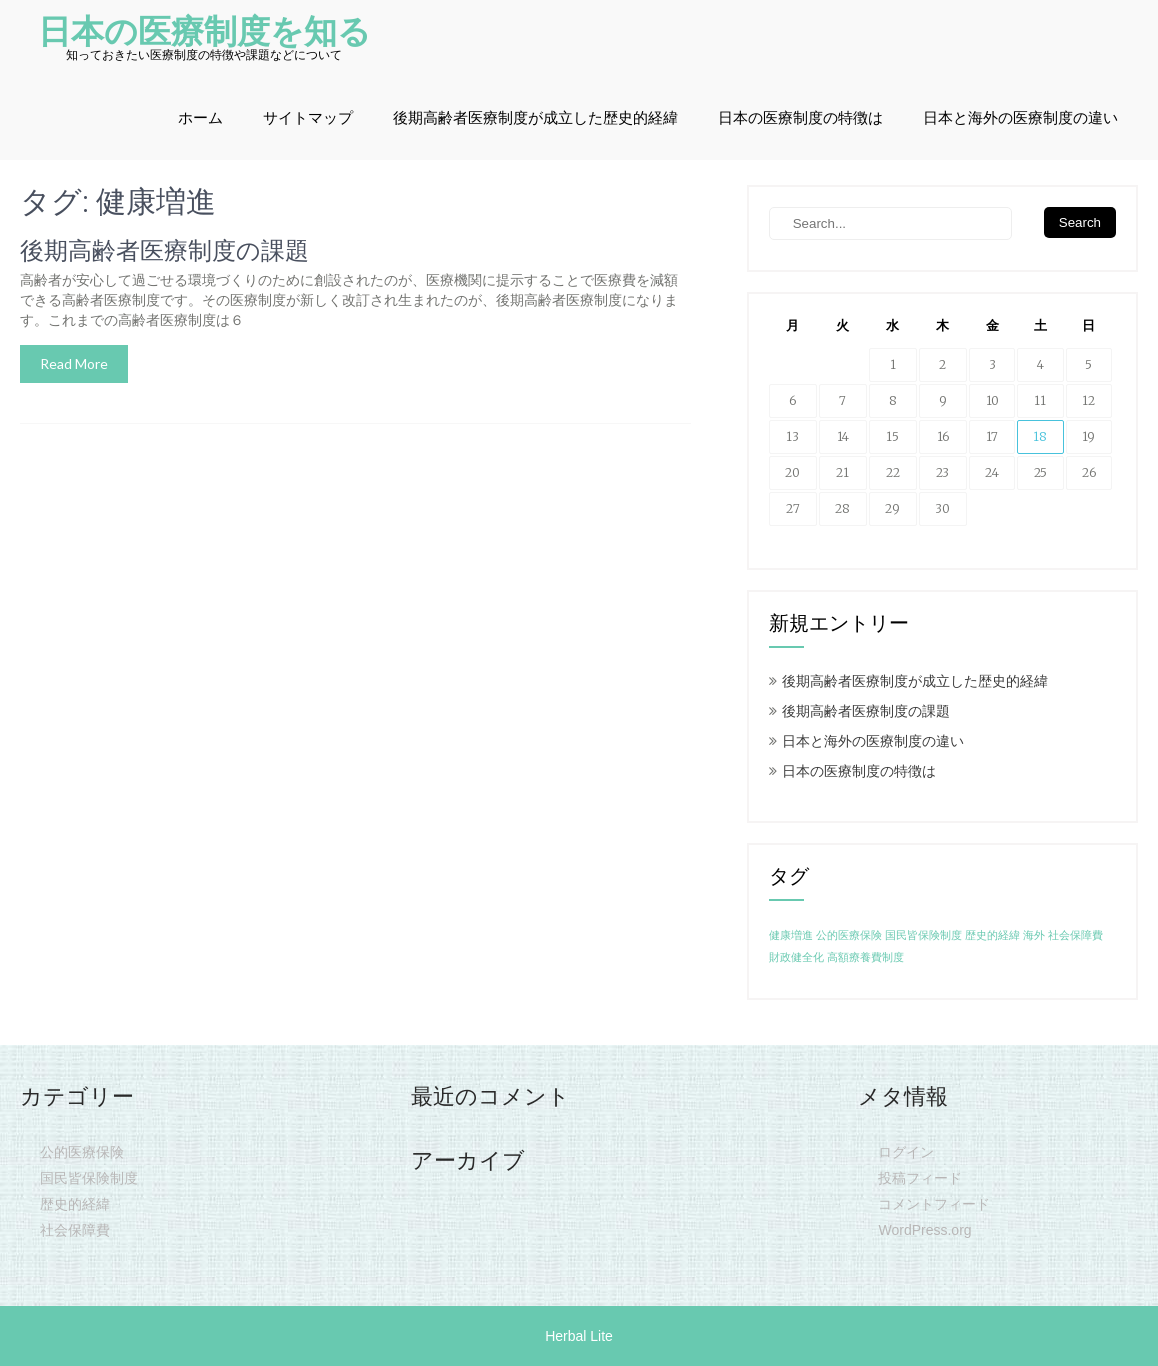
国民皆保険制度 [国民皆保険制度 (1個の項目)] (923, 935)
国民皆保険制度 (89, 1178)
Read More (74, 363)
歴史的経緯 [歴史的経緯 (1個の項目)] (992, 935)
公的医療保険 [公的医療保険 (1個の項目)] (849, 935)
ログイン (906, 1152)
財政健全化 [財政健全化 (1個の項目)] (796, 957)
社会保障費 (75, 1230)
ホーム (200, 118)
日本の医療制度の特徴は (800, 118)
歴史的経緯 (75, 1204)
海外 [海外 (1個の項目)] (1034, 935)
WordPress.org (924, 1230)
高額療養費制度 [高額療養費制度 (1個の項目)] (865, 957)
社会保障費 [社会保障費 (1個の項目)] (1075, 935)
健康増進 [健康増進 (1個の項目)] (791, 935)
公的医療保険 (82, 1152)
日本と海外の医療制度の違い (1020, 118)
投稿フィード (920, 1178)
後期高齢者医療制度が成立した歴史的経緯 (535, 118)
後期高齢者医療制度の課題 (164, 251)
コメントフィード (934, 1204)
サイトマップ (308, 118)
